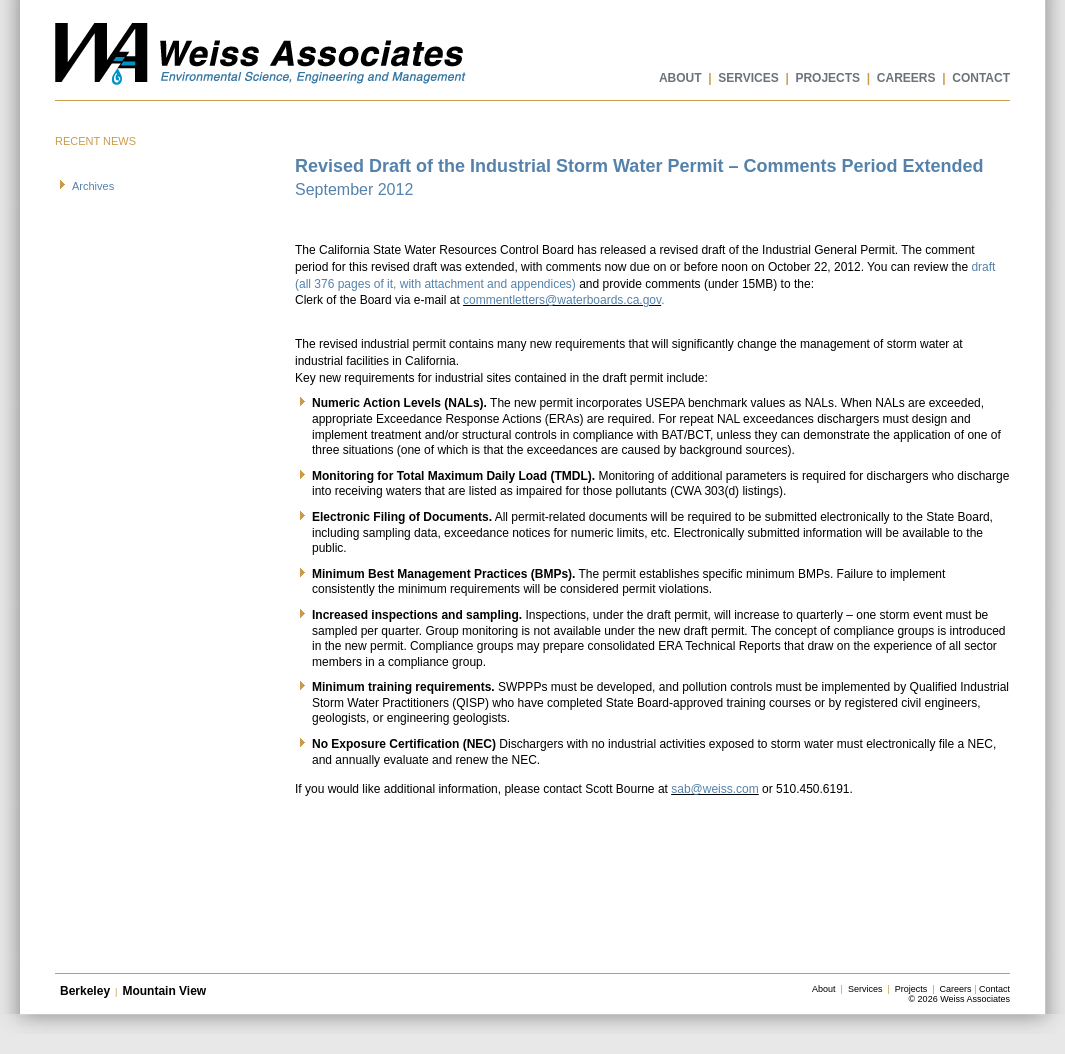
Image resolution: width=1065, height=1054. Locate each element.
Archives (93, 186)
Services (865, 989)
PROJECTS (827, 78)
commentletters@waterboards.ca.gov (562, 300)
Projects (911, 989)
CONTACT (981, 78)
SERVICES (748, 78)
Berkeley (85, 991)
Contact (994, 989)
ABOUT (680, 78)
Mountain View (164, 991)
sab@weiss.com (715, 789)
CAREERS (906, 78)
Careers (956, 989)
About (824, 989)
